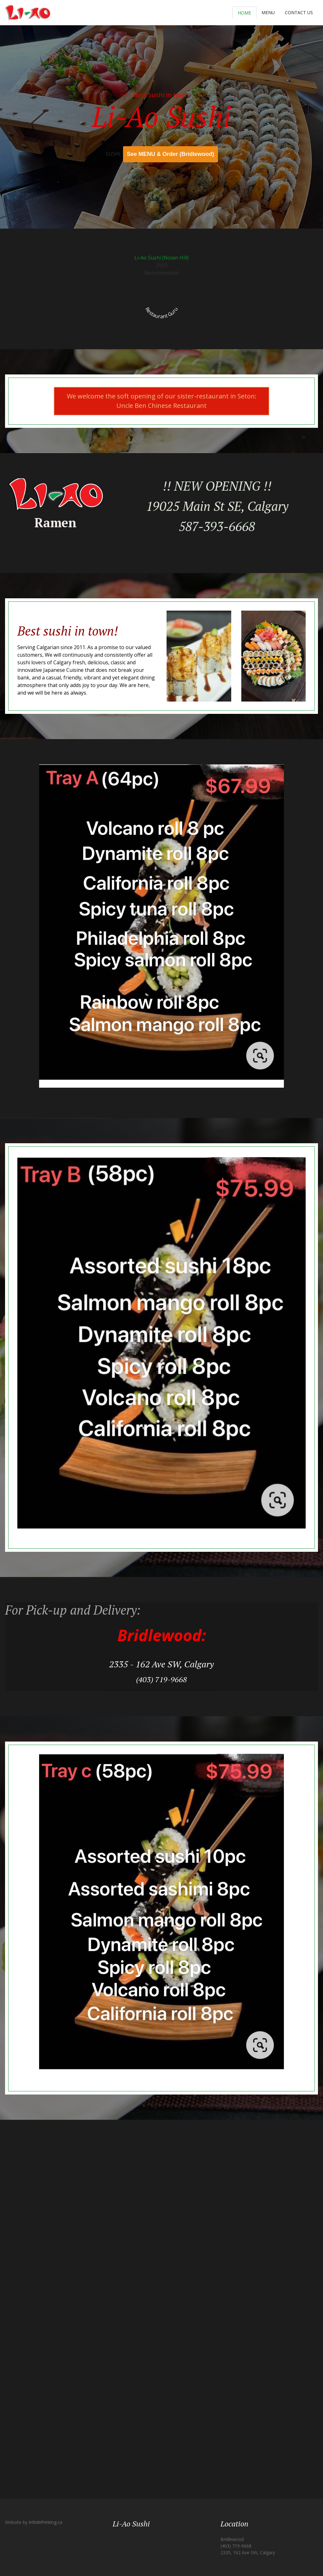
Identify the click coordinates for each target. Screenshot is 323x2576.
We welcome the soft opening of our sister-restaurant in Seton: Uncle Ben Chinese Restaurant (161, 401)
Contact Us (299, 12)
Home (244, 13)
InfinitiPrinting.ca (45, 2522)
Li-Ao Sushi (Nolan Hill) (161, 257)
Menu (268, 12)
